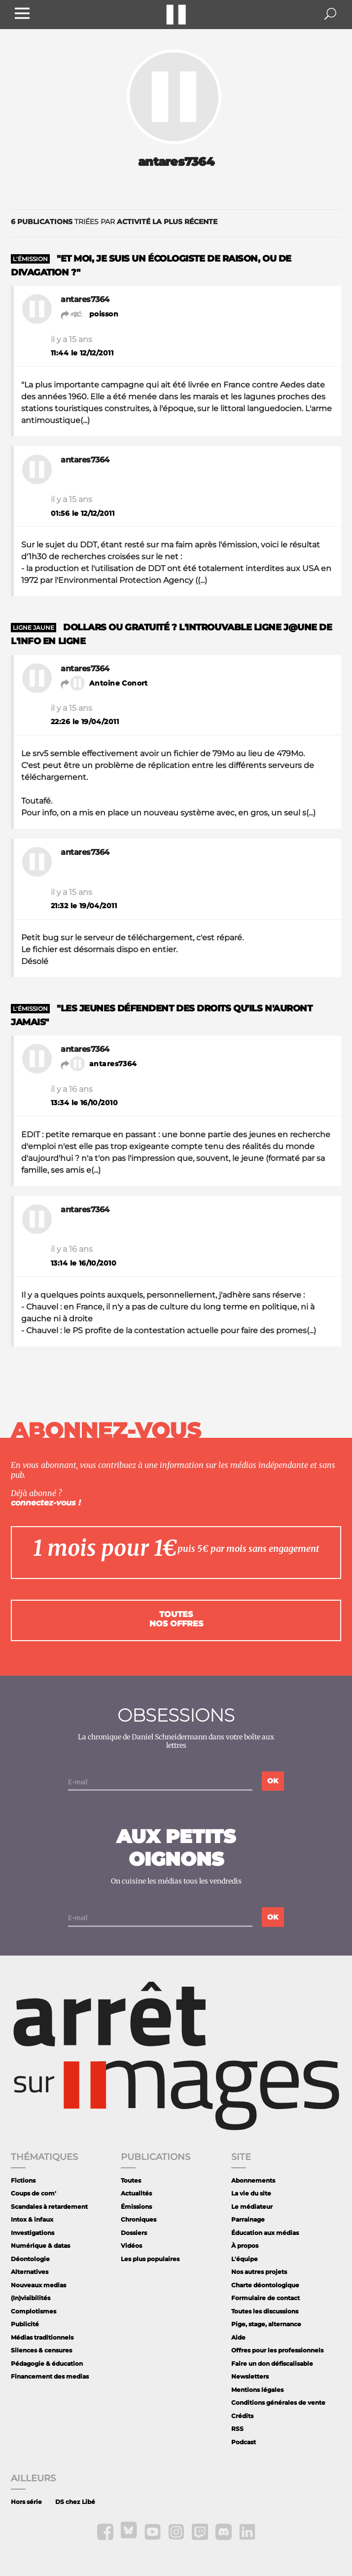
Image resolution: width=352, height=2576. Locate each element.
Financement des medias (50, 2376)
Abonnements (253, 2180)
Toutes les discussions (264, 2311)
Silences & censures (41, 2350)
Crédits (242, 2416)
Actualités (136, 2193)
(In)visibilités (30, 2298)
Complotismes (33, 2311)
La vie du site (251, 2193)
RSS (237, 2428)
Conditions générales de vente (278, 2402)
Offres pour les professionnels (277, 2350)
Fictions (23, 2180)
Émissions (136, 2206)
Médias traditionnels (42, 2337)
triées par (114, 221)
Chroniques (138, 2219)
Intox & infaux (32, 2219)
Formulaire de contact (265, 2298)
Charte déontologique (265, 2285)
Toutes (131, 2180)
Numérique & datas (40, 2245)
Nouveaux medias (38, 2285)
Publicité (25, 2324)
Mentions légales (257, 2389)
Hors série (26, 2501)
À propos (244, 2245)
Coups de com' (33, 2193)
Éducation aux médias (265, 2232)
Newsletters (250, 2376)
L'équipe (244, 2259)
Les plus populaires (150, 2259)
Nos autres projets (259, 2271)
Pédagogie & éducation (47, 2363)
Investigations (32, 2232)
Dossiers (134, 2232)
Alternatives (29, 2271)
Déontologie (30, 2259)
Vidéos (131, 2245)
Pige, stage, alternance (266, 2324)
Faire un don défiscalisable (272, 2363)
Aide (238, 2337)
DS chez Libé (75, 2501)
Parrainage (248, 2219)
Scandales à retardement (49, 2206)
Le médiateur (252, 2206)
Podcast (243, 2442)
